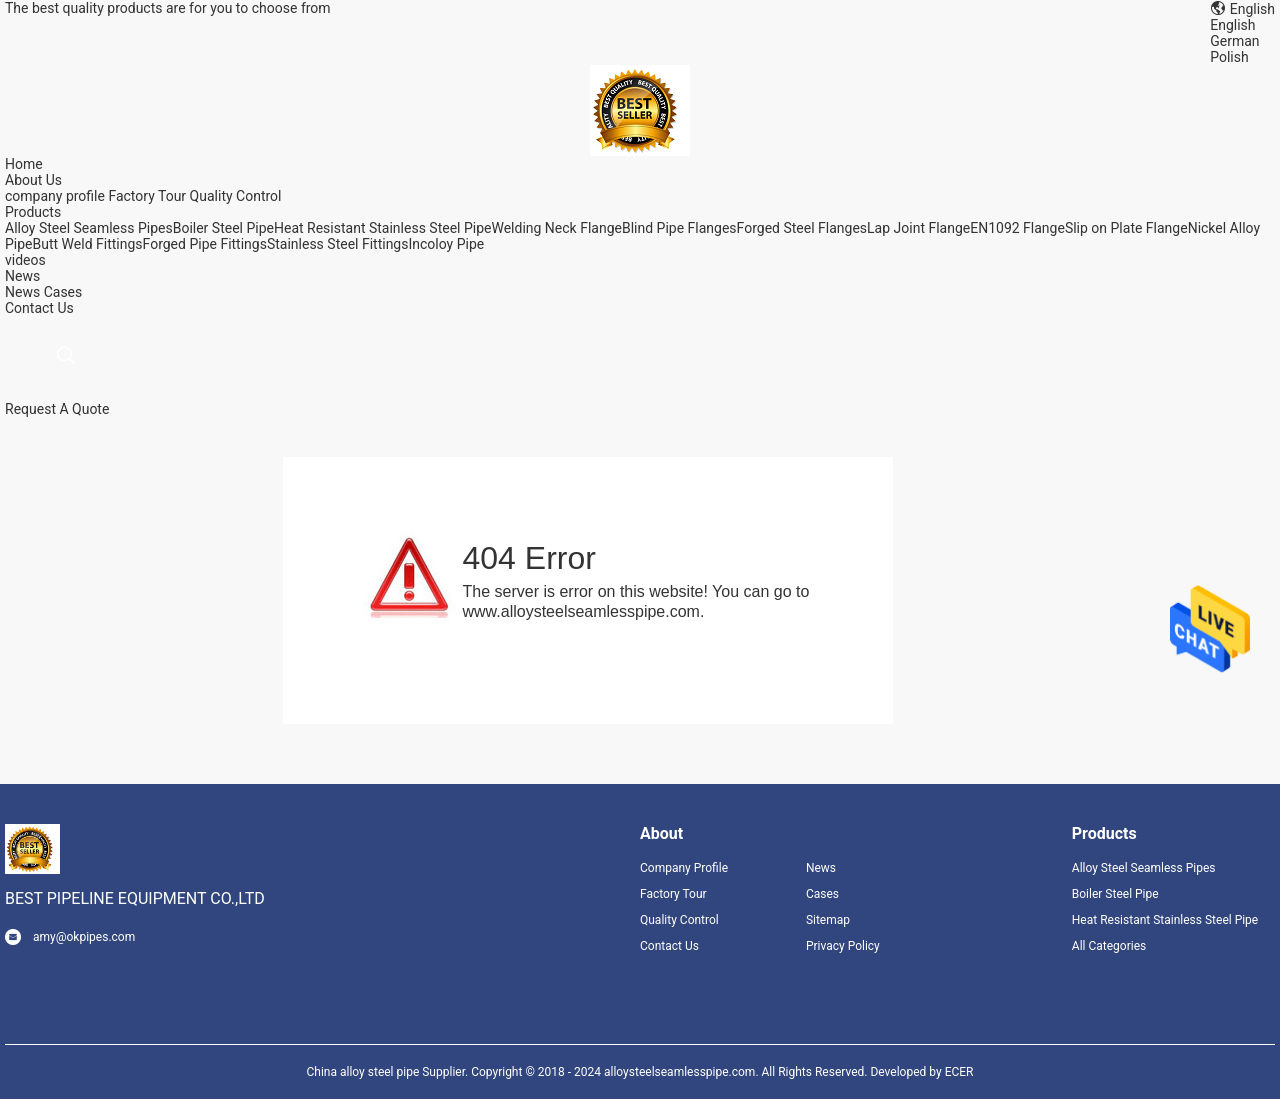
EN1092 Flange (1017, 228)
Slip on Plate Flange (1126, 228)
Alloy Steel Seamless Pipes (89, 228)
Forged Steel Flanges (802, 228)
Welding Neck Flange (556, 228)
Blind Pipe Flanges (679, 228)
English (1232, 25)
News (22, 292)
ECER (959, 1072)
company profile (55, 196)
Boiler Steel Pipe (223, 228)
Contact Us (669, 946)
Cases (63, 292)
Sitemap (828, 920)
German (1234, 41)
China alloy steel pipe (363, 1072)
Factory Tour (147, 196)
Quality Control (236, 196)
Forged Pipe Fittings (205, 244)
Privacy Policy (843, 946)
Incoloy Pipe (446, 244)
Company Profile (684, 868)
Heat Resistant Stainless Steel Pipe (383, 228)
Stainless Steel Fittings (338, 244)
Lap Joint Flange (918, 228)
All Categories (1109, 946)
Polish (1229, 57)
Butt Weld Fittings (88, 244)
